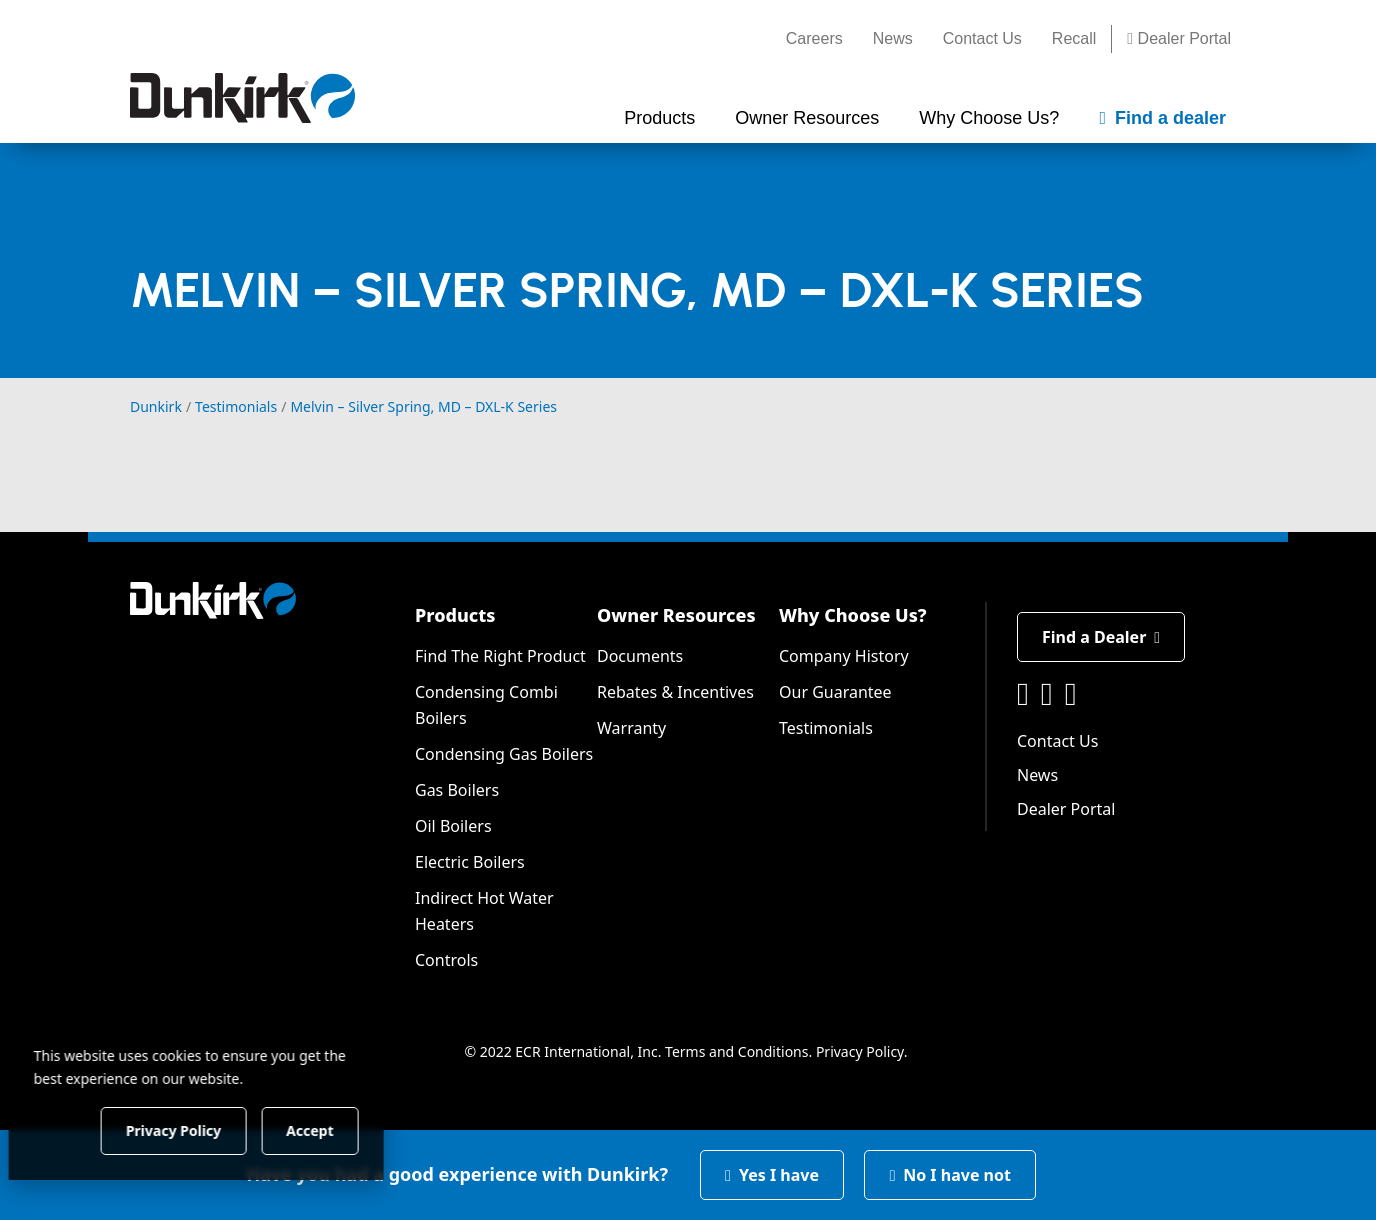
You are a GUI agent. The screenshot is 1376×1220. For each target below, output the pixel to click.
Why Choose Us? (853, 615)
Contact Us (982, 38)
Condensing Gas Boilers (504, 754)
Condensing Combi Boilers (486, 705)
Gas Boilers (457, 790)
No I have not (950, 1175)
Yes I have (772, 1175)
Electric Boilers (470, 862)
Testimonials (826, 728)
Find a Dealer (1101, 637)
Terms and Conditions (736, 1051)
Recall (1074, 38)
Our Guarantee (835, 692)
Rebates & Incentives (675, 692)
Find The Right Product (500, 656)
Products (455, 615)
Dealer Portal (1179, 38)
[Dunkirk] (242, 98)
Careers (814, 38)
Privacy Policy (860, 1051)
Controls (446, 960)
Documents (640, 656)
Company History (844, 656)
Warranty (631, 728)
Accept (341, 1129)
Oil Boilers (453, 826)
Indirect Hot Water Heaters (484, 911)
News (893, 38)
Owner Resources (676, 615)
